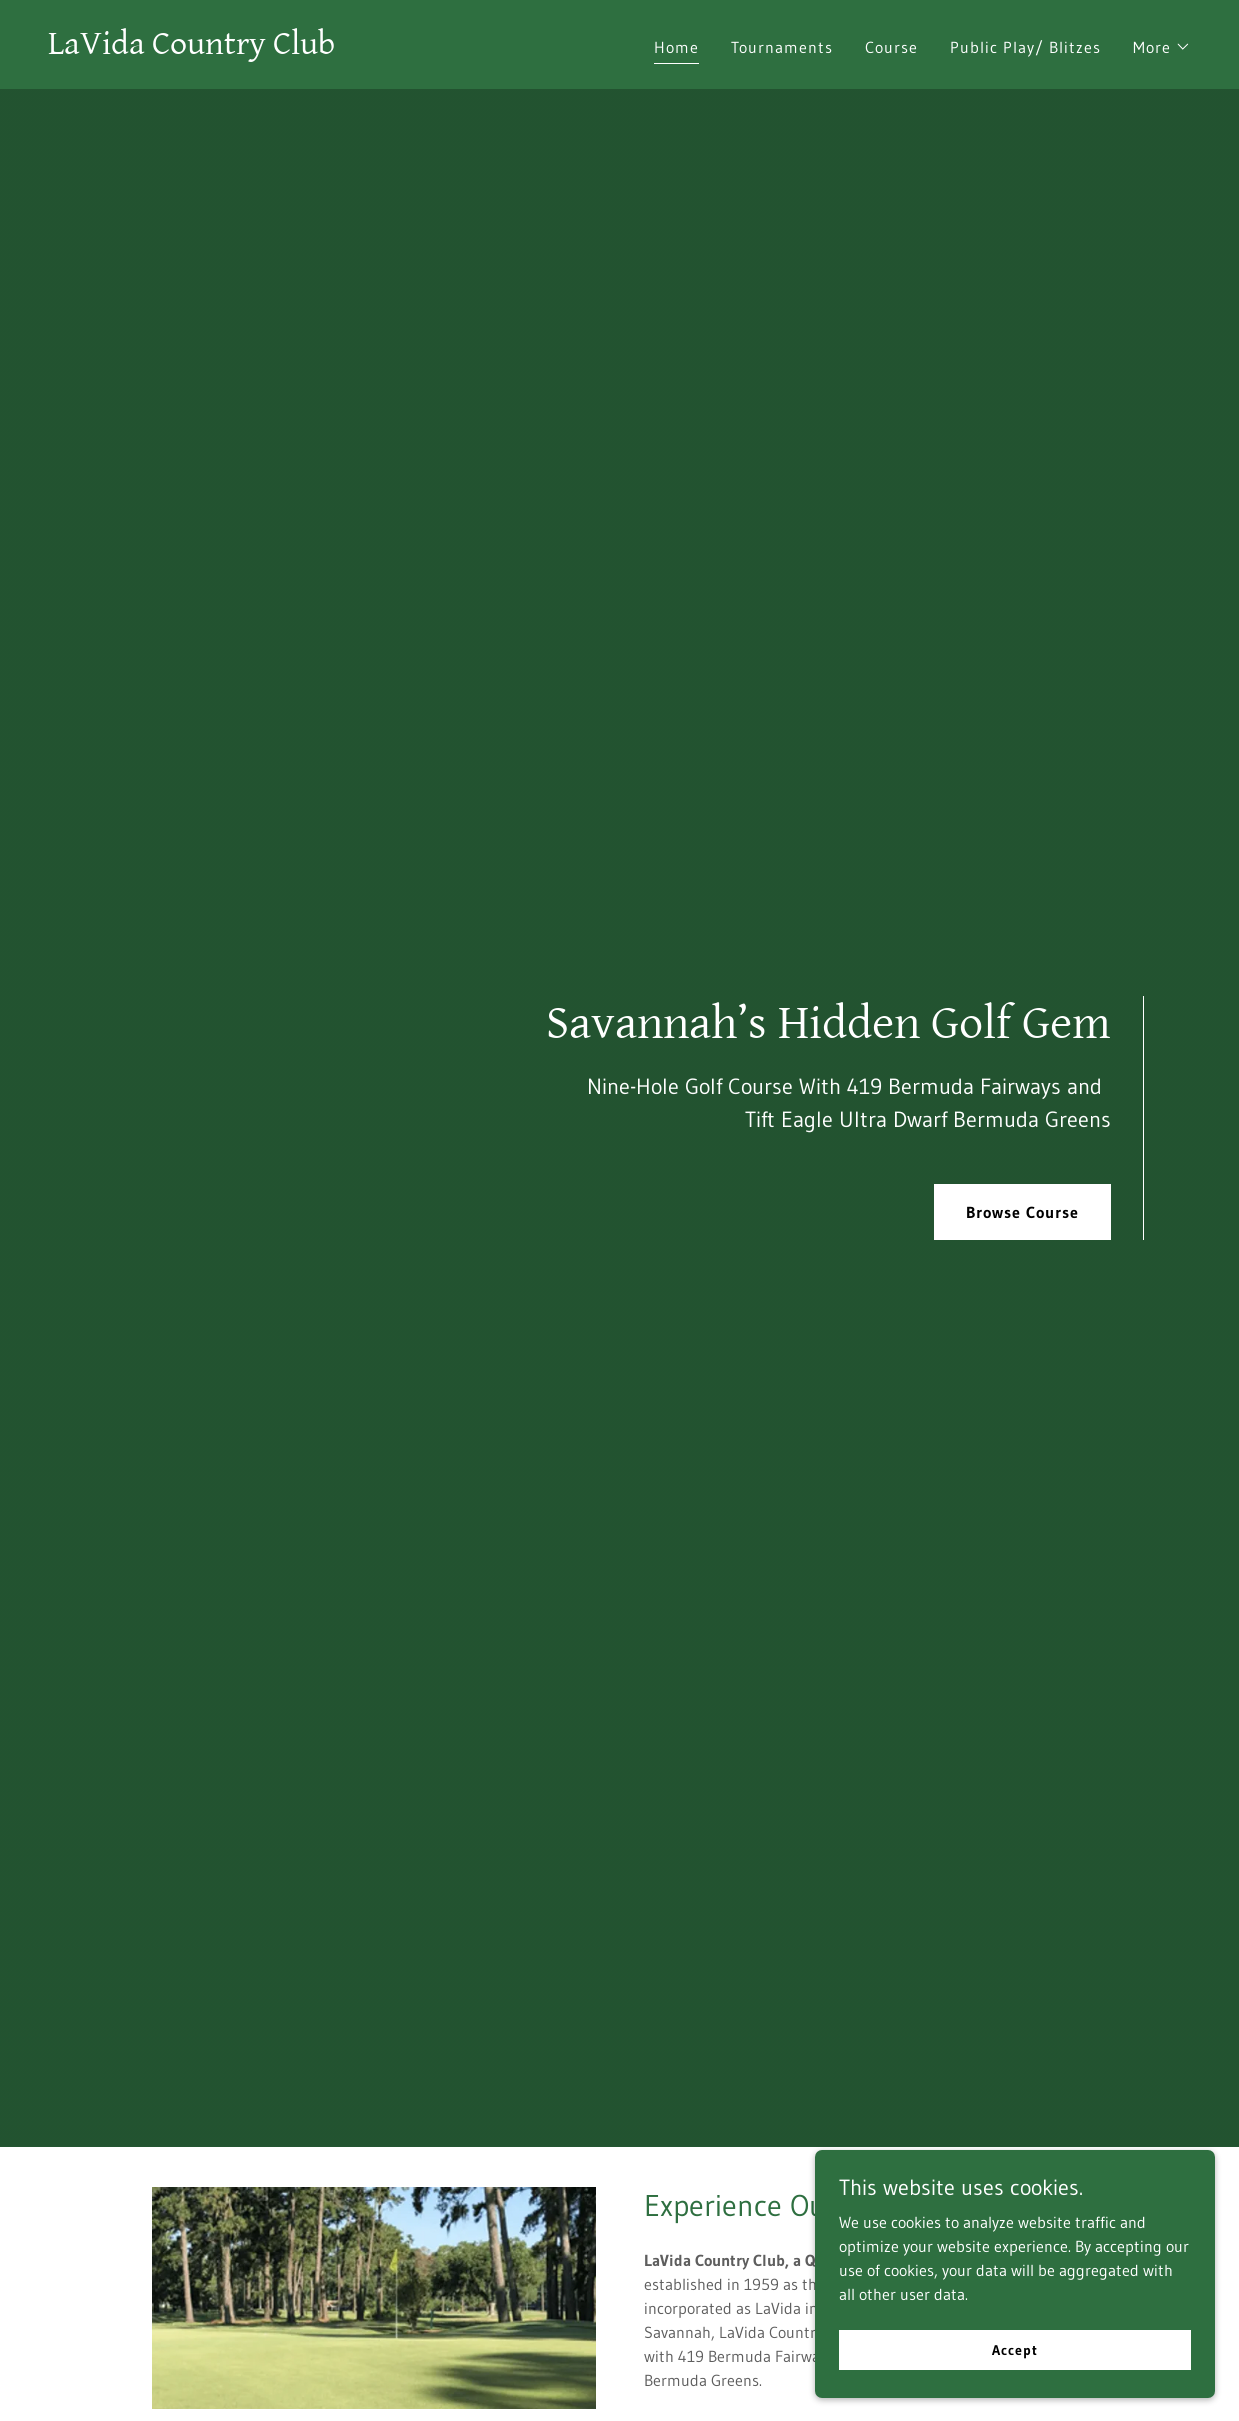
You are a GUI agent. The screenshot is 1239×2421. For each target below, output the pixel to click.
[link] (191, 48)
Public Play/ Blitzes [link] (1025, 47)
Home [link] (676, 47)
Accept (1014, 2349)
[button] (1162, 47)
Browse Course (1022, 1212)
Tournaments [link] (782, 47)
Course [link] (891, 47)
